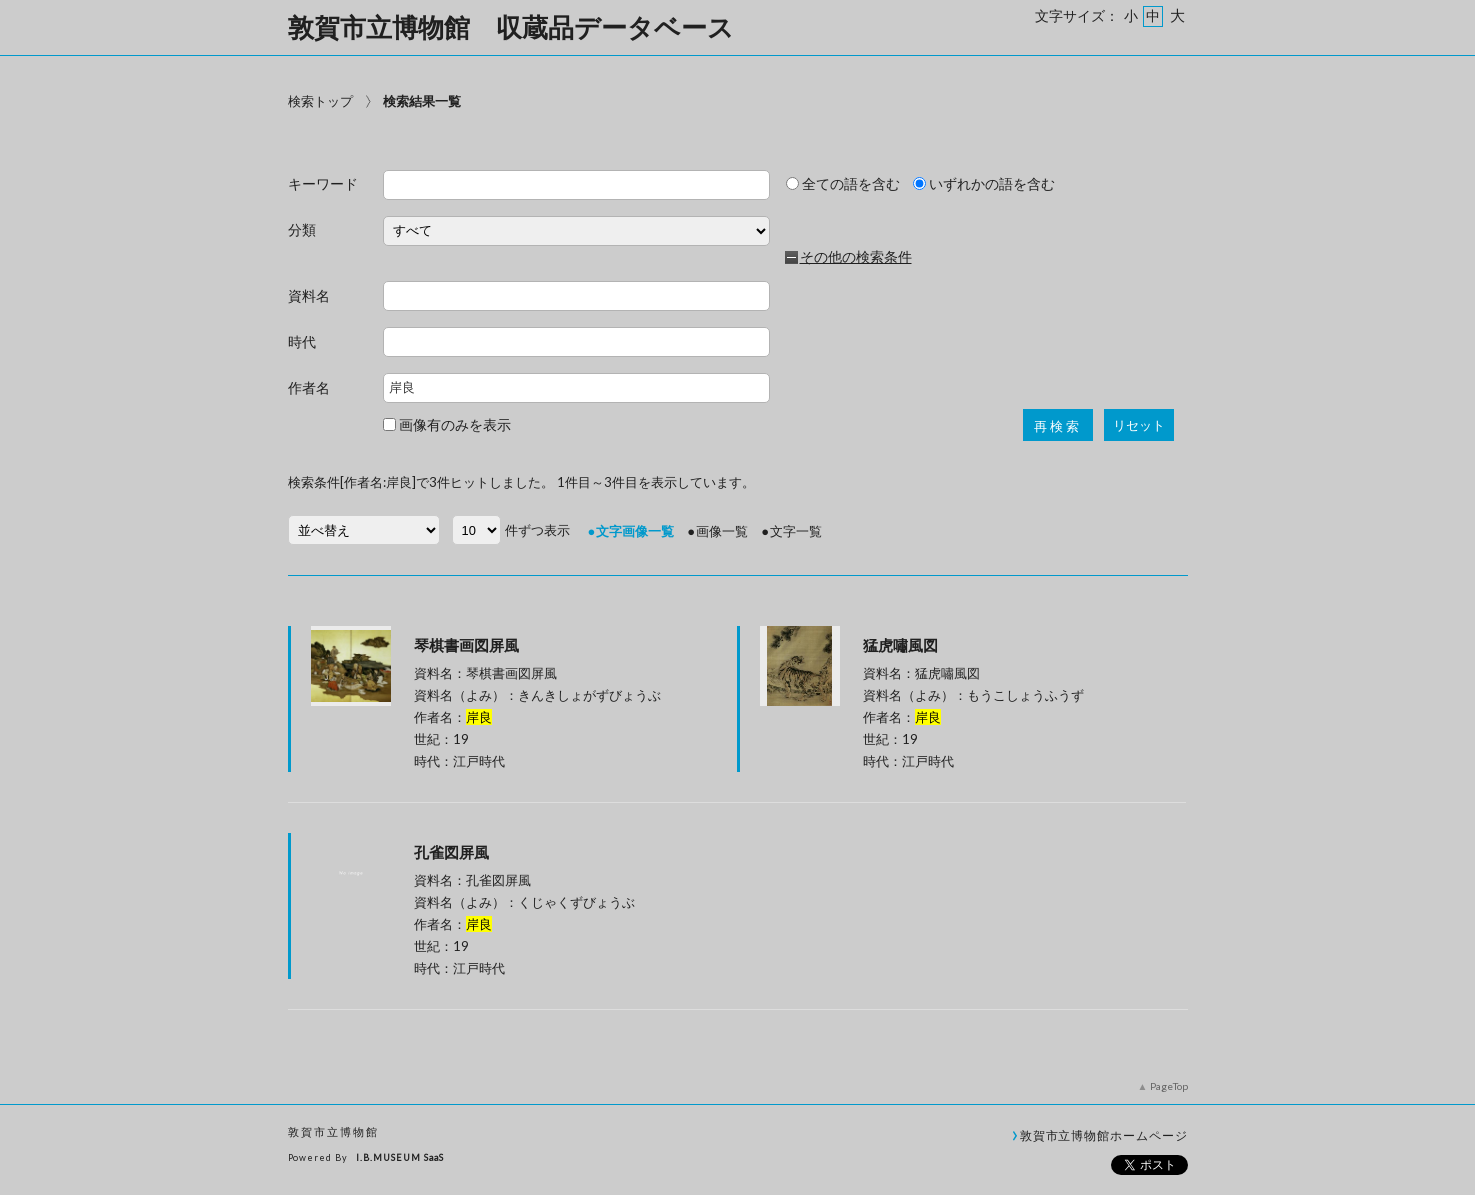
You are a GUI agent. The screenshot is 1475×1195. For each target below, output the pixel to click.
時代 (302, 342)
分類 (302, 230)
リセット (1139, 425)
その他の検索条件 (856, 257)
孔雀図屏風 (451, 852)
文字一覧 (796, 531)
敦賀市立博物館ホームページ (1104, 1135)
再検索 (1058, 426)
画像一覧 (722, 531)
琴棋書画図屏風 (466, 645)
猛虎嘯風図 (900, 645)
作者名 (309, 388)
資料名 (309, 296)
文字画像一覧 (635, 531)
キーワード (323, 184)
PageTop (1169, 1086)
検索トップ (320, 101)
